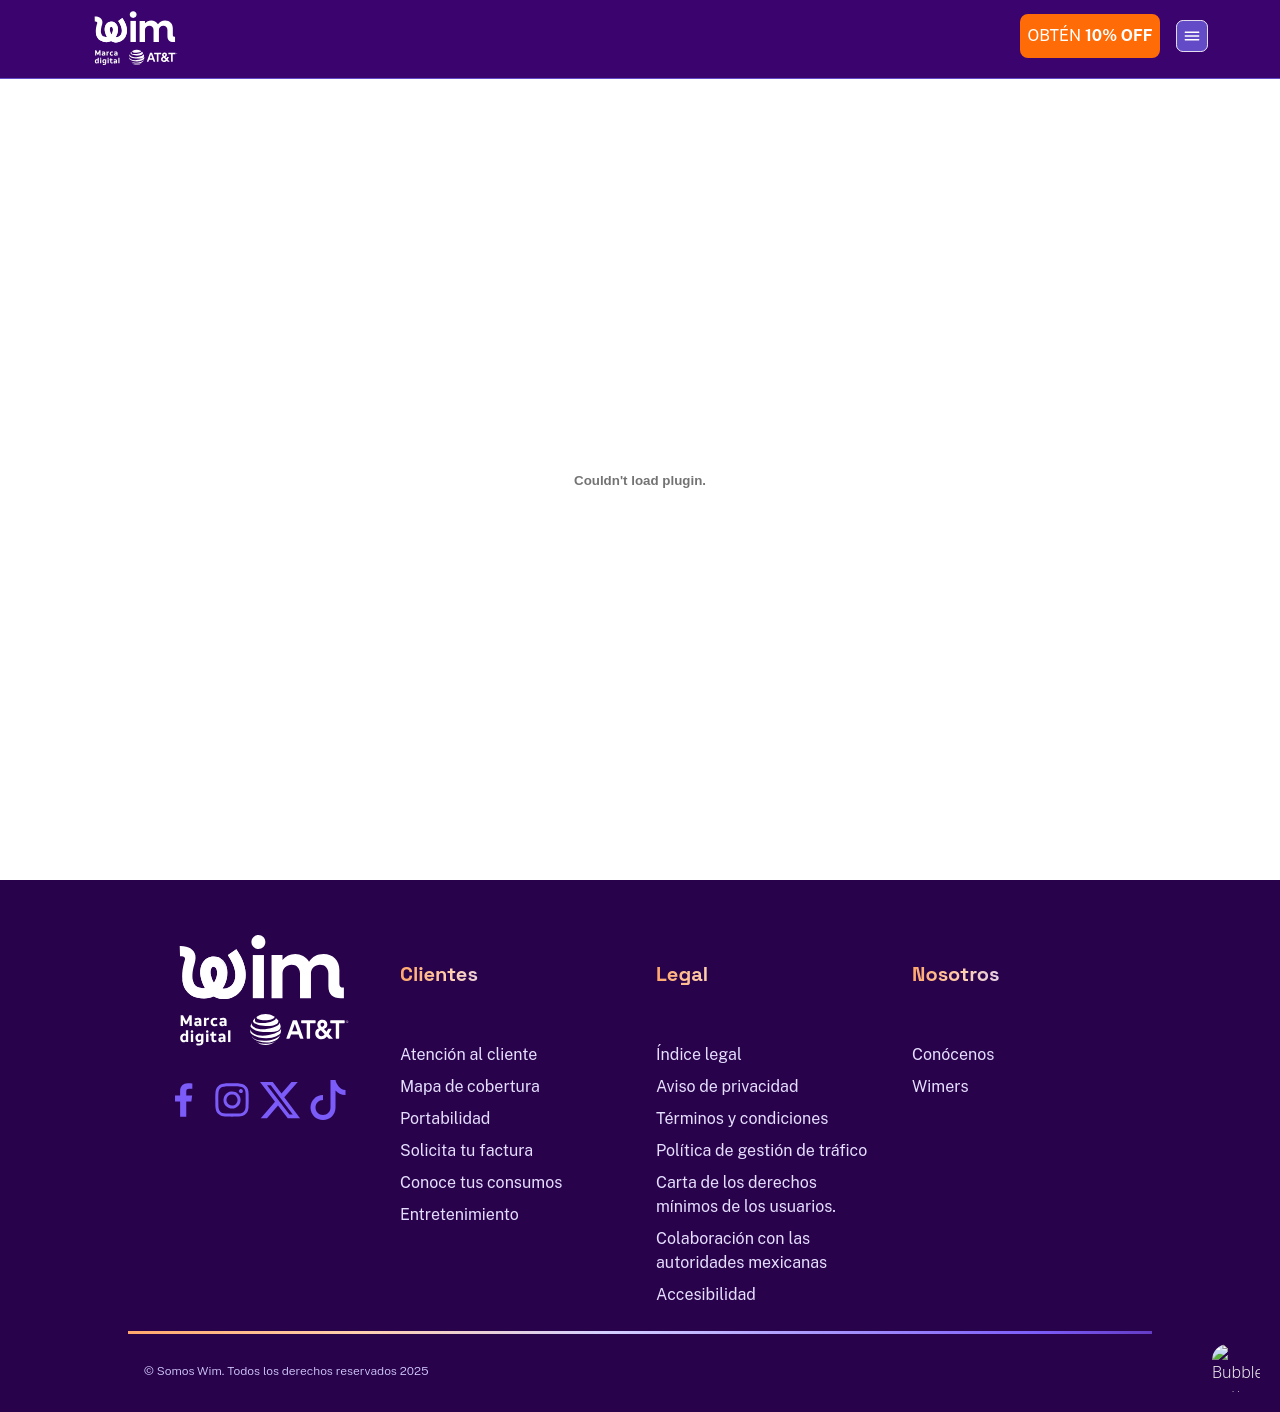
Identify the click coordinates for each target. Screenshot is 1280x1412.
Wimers (940, 1086)
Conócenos (953, 1054)
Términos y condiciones (742, 1118)
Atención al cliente (468, 1054)
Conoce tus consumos (481, 1182)
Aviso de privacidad (727, 1086)
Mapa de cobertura (470, 1086)
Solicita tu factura (466, 1150)
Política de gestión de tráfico (761, 1150)
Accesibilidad (706, 1294)
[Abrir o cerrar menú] (1192, 36)
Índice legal (699, 1054)
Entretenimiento (459, 1214)
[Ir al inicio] (132, 36)
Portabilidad (445, 1118)
